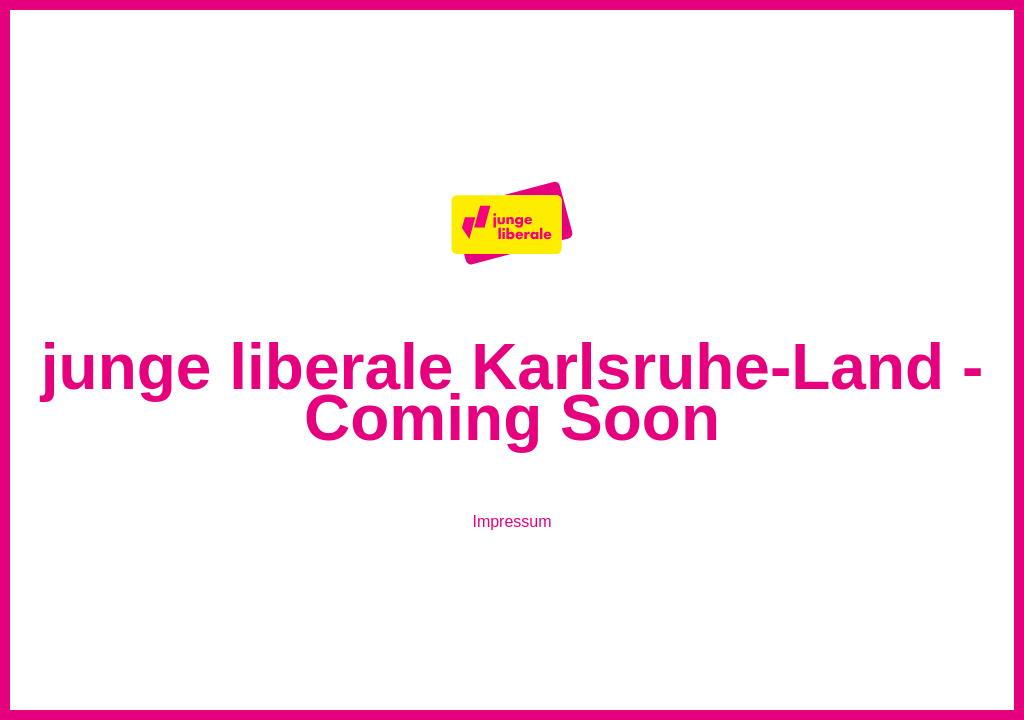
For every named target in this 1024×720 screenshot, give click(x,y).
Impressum (511, 521)
